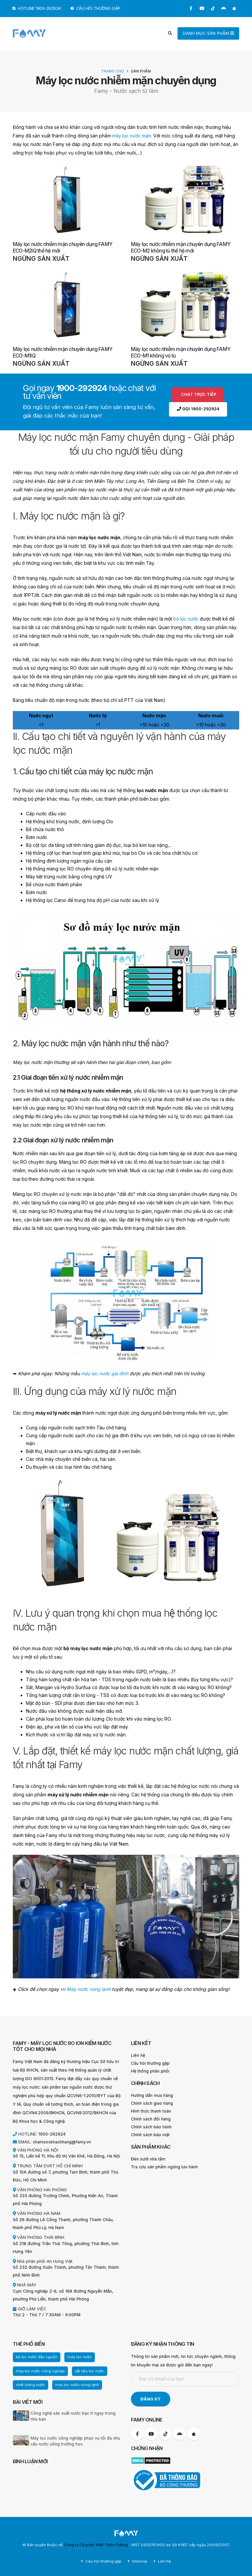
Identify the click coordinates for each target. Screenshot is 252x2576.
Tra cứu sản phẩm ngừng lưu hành (164, 2166)
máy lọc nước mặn (131, 135)
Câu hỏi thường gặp (150, 2063)
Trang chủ (112, 71)
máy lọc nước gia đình (104, 1373)
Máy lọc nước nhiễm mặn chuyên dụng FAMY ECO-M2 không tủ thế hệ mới (180, 247)
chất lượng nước (30, 2384)
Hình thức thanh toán (151, 2111)
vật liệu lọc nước (89, 2371)
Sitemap (139, 2561)
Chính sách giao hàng (152, 2103)
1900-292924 (52, 2134)
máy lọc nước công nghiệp (40, 2371)
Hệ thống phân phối (150, 2071)
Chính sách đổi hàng (151, 2118)
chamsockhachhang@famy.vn (62, 2141)
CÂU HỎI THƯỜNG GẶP (95, 8)
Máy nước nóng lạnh (89, 1989)
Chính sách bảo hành (151, 2126)
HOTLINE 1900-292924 (37, 8)
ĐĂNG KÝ (150, 2399)
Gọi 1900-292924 (198, 408)
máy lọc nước (79, 2357)
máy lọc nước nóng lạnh (77, 2384)
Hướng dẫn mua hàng (152, 2095)
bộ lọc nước (186, 619)
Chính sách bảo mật (150, 2134)
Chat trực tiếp (198, 394)
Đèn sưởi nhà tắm (148, 2159)
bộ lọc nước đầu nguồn (36, 2357)
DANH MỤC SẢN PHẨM (208, 33)
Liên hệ (138, 2055)
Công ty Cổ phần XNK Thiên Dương (96, 2545)
